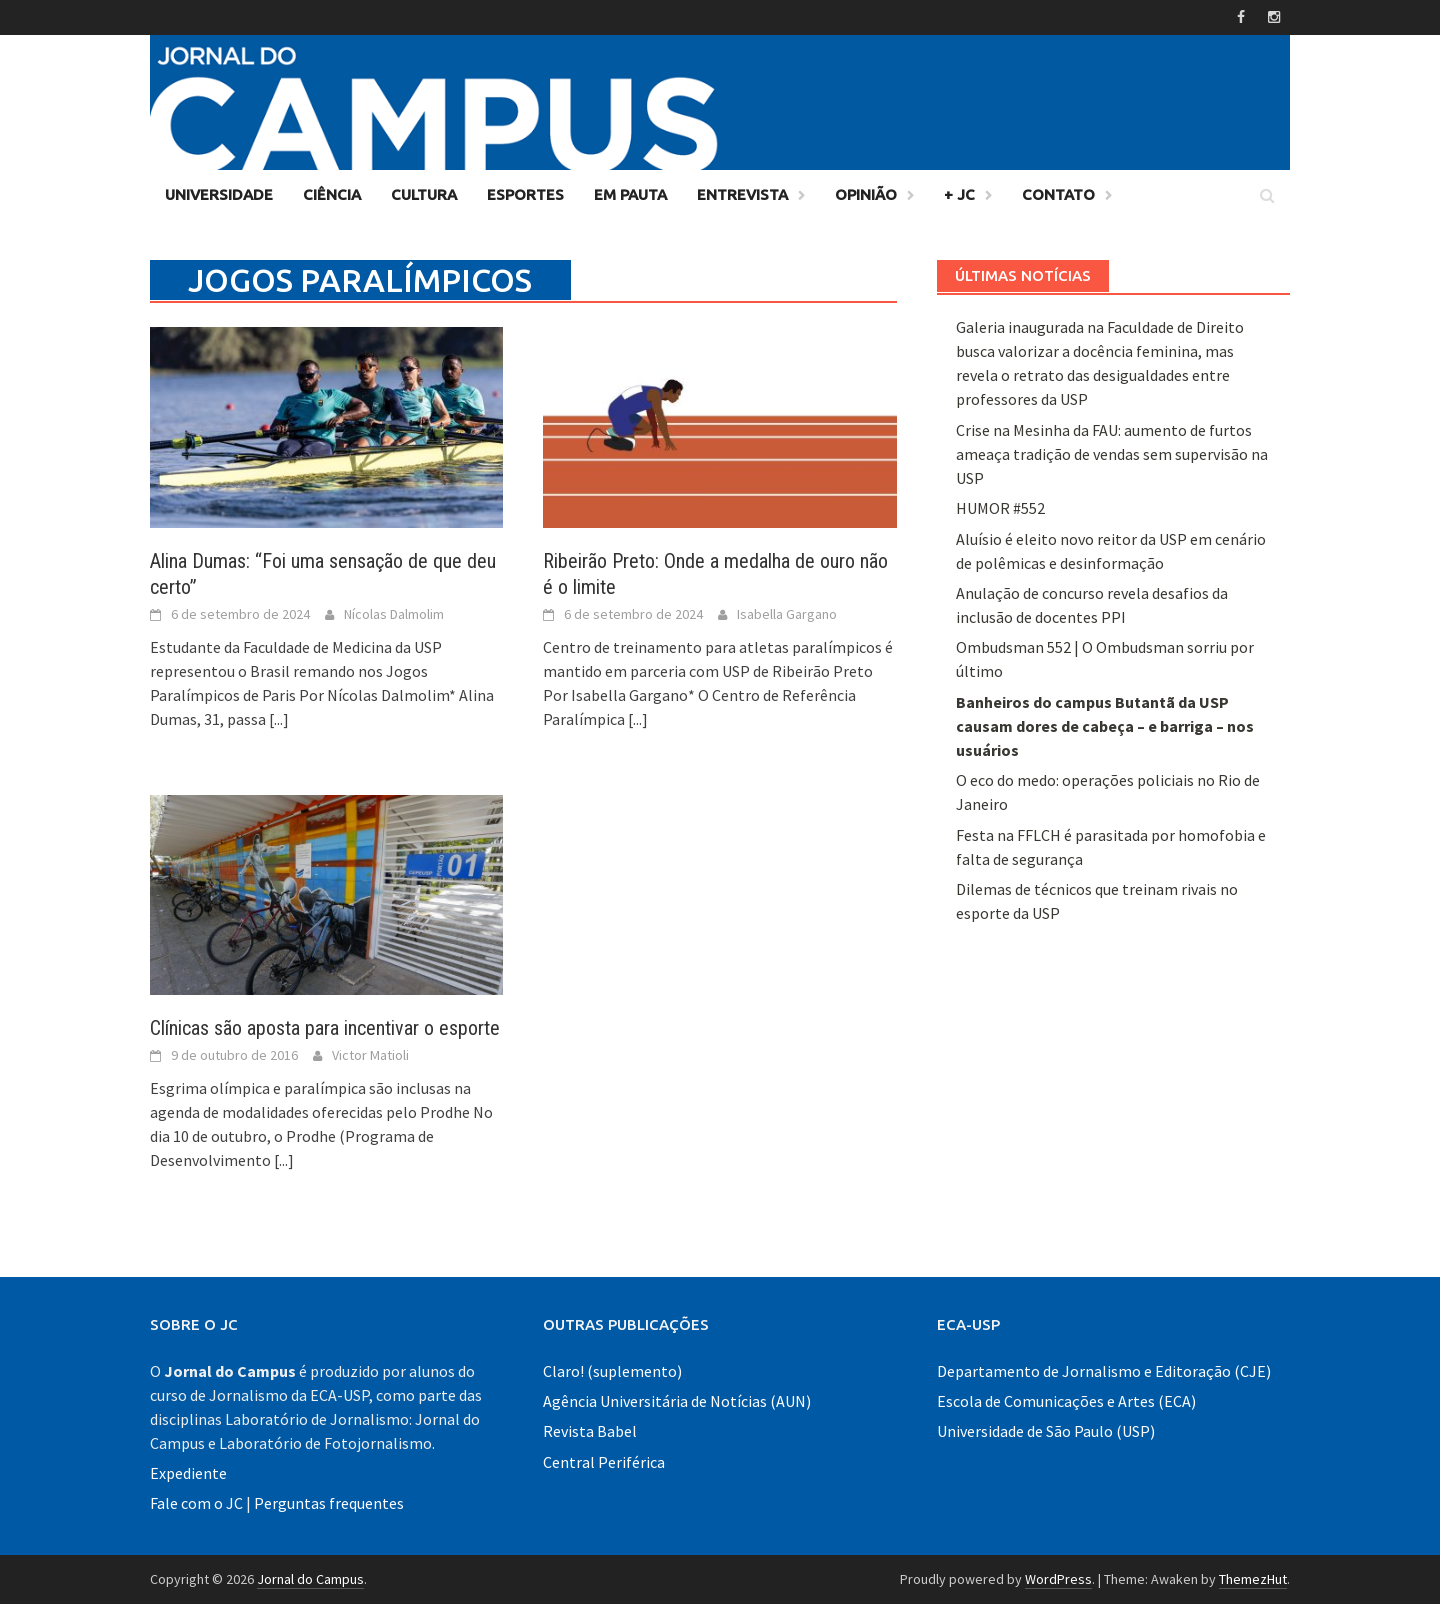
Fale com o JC (196, 1503)
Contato (1058, 194)
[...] (279, 719)
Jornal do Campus (310, 1579)
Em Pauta (630, 194)
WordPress (1058, 1579)
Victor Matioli (370, 1055)
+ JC (959, 194)
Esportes (525, 194)
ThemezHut (1253, 1579)
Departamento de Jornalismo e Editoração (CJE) (1104, 1371)
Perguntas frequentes (329, 1503)
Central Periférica (604, 1462)
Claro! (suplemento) (612, 1371)
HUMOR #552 (1000, 508)
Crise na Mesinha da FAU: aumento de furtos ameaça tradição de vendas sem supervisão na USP (1112, 454)
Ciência (332, 194)
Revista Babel (590, 1431)
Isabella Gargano (787, 614)
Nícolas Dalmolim (394, 614)
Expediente (188, 1473)
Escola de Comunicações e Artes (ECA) (1066, 1401)
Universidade (219, 194)
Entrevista (742, 194)
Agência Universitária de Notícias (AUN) (677, 1401)
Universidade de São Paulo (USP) (1046, 1431)
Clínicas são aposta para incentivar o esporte (325, 1028)
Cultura (424, 194)
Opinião (866, 194)
